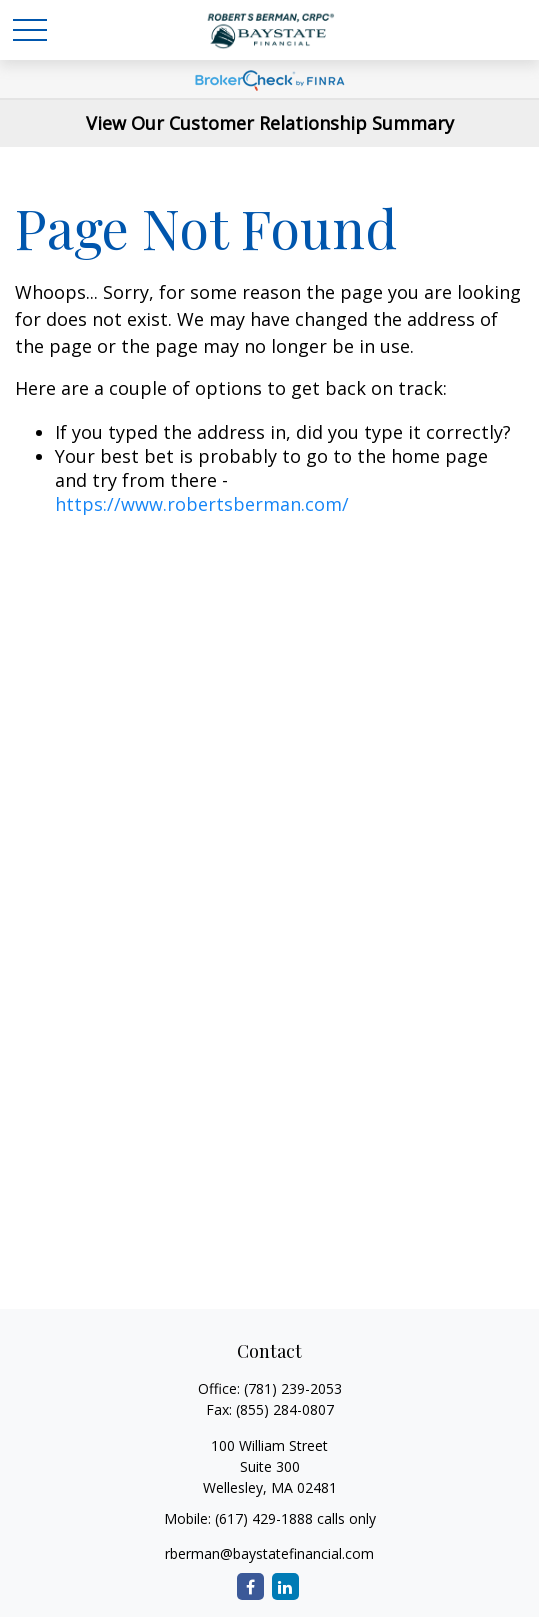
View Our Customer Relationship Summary (270, 123)
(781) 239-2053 (293, 1388)
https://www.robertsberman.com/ (202, 504)
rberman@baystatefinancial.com (269, 1553)
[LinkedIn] (285, 1586)
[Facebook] (250, 1586)
